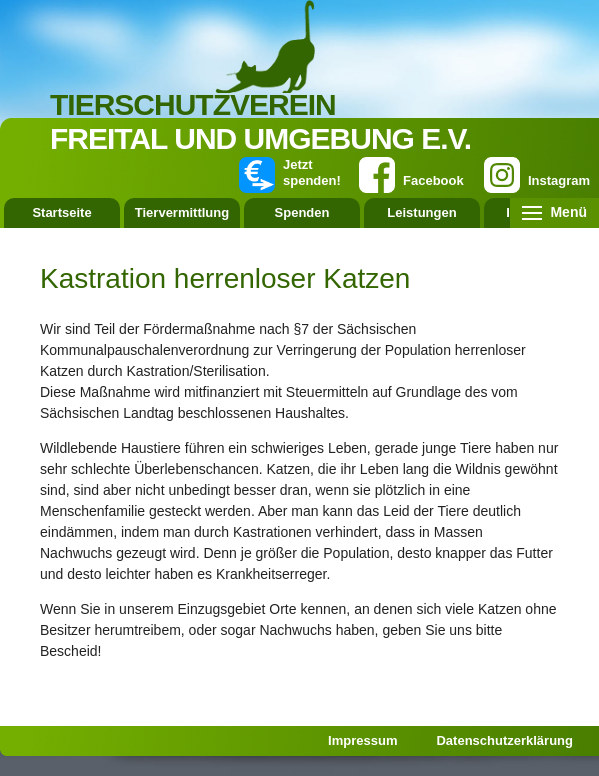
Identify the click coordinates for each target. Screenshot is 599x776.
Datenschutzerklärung (504, 740)
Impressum (362, 740)
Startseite (61, 212)
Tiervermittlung (182, 212)
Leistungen (421, 212)
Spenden (302, 212)
